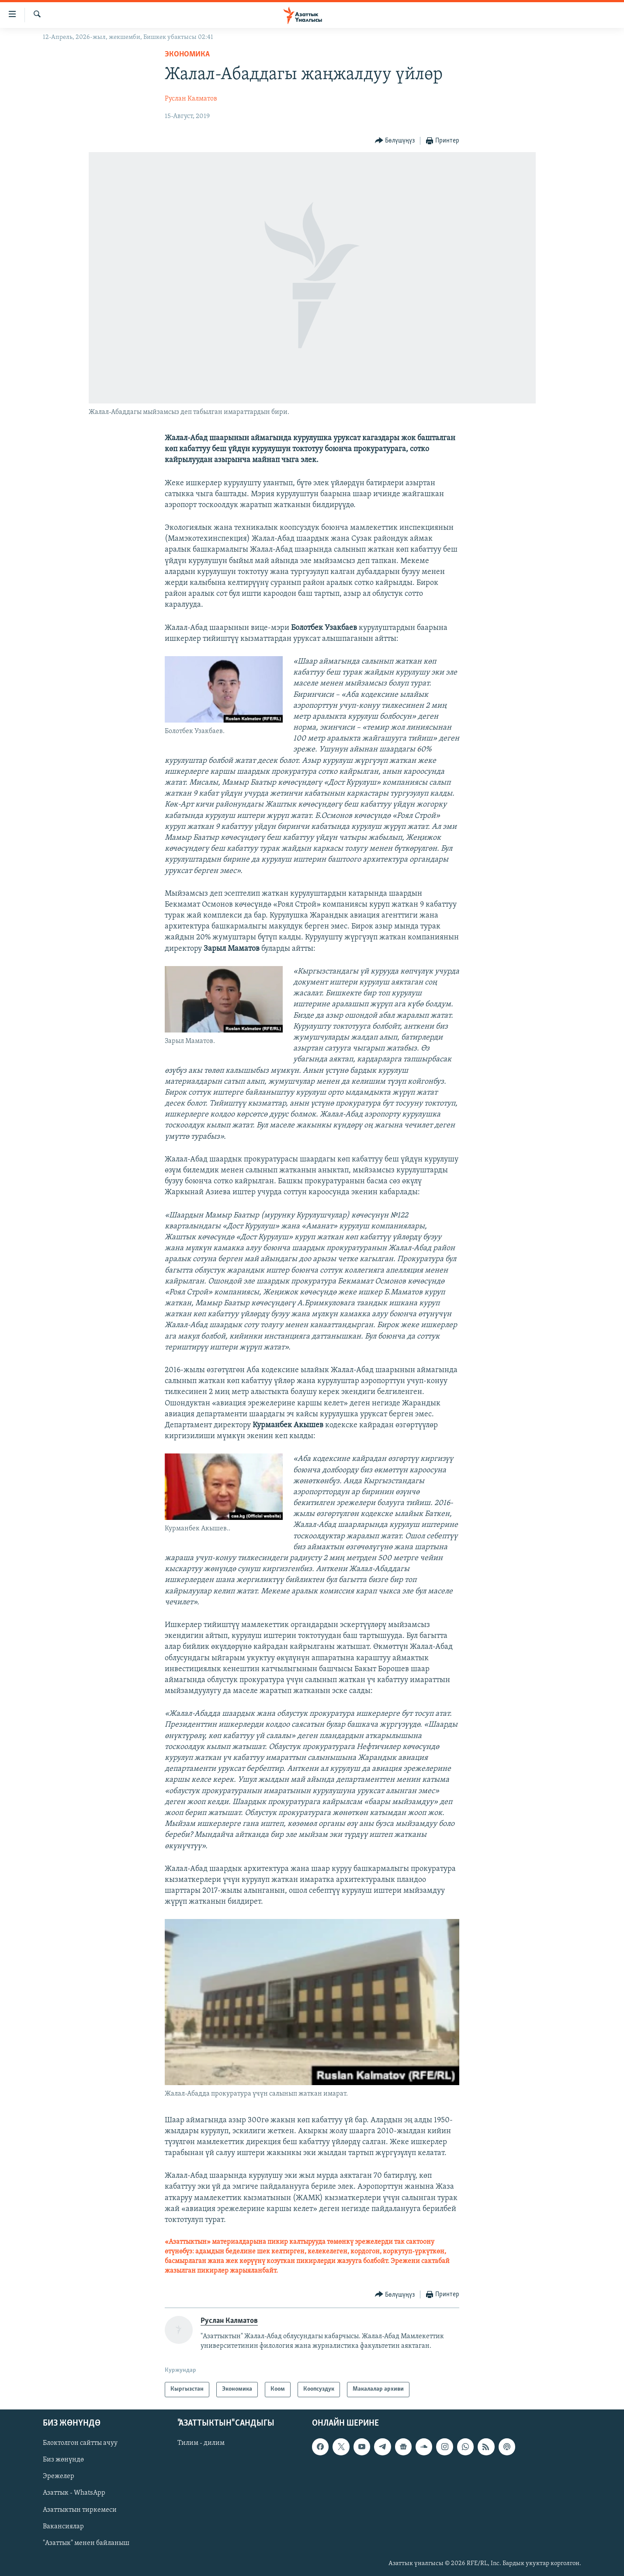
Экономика (187, 54)
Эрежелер (58, 2476)
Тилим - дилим (201, 2443)
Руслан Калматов (191, 98)
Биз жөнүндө (63, 2459)
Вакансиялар (63, 2526)
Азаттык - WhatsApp (74, 2492)
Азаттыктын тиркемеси (80, 2509)
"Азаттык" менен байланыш (86, 2543)
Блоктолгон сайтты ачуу (80, 2443)
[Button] (395, 141)
